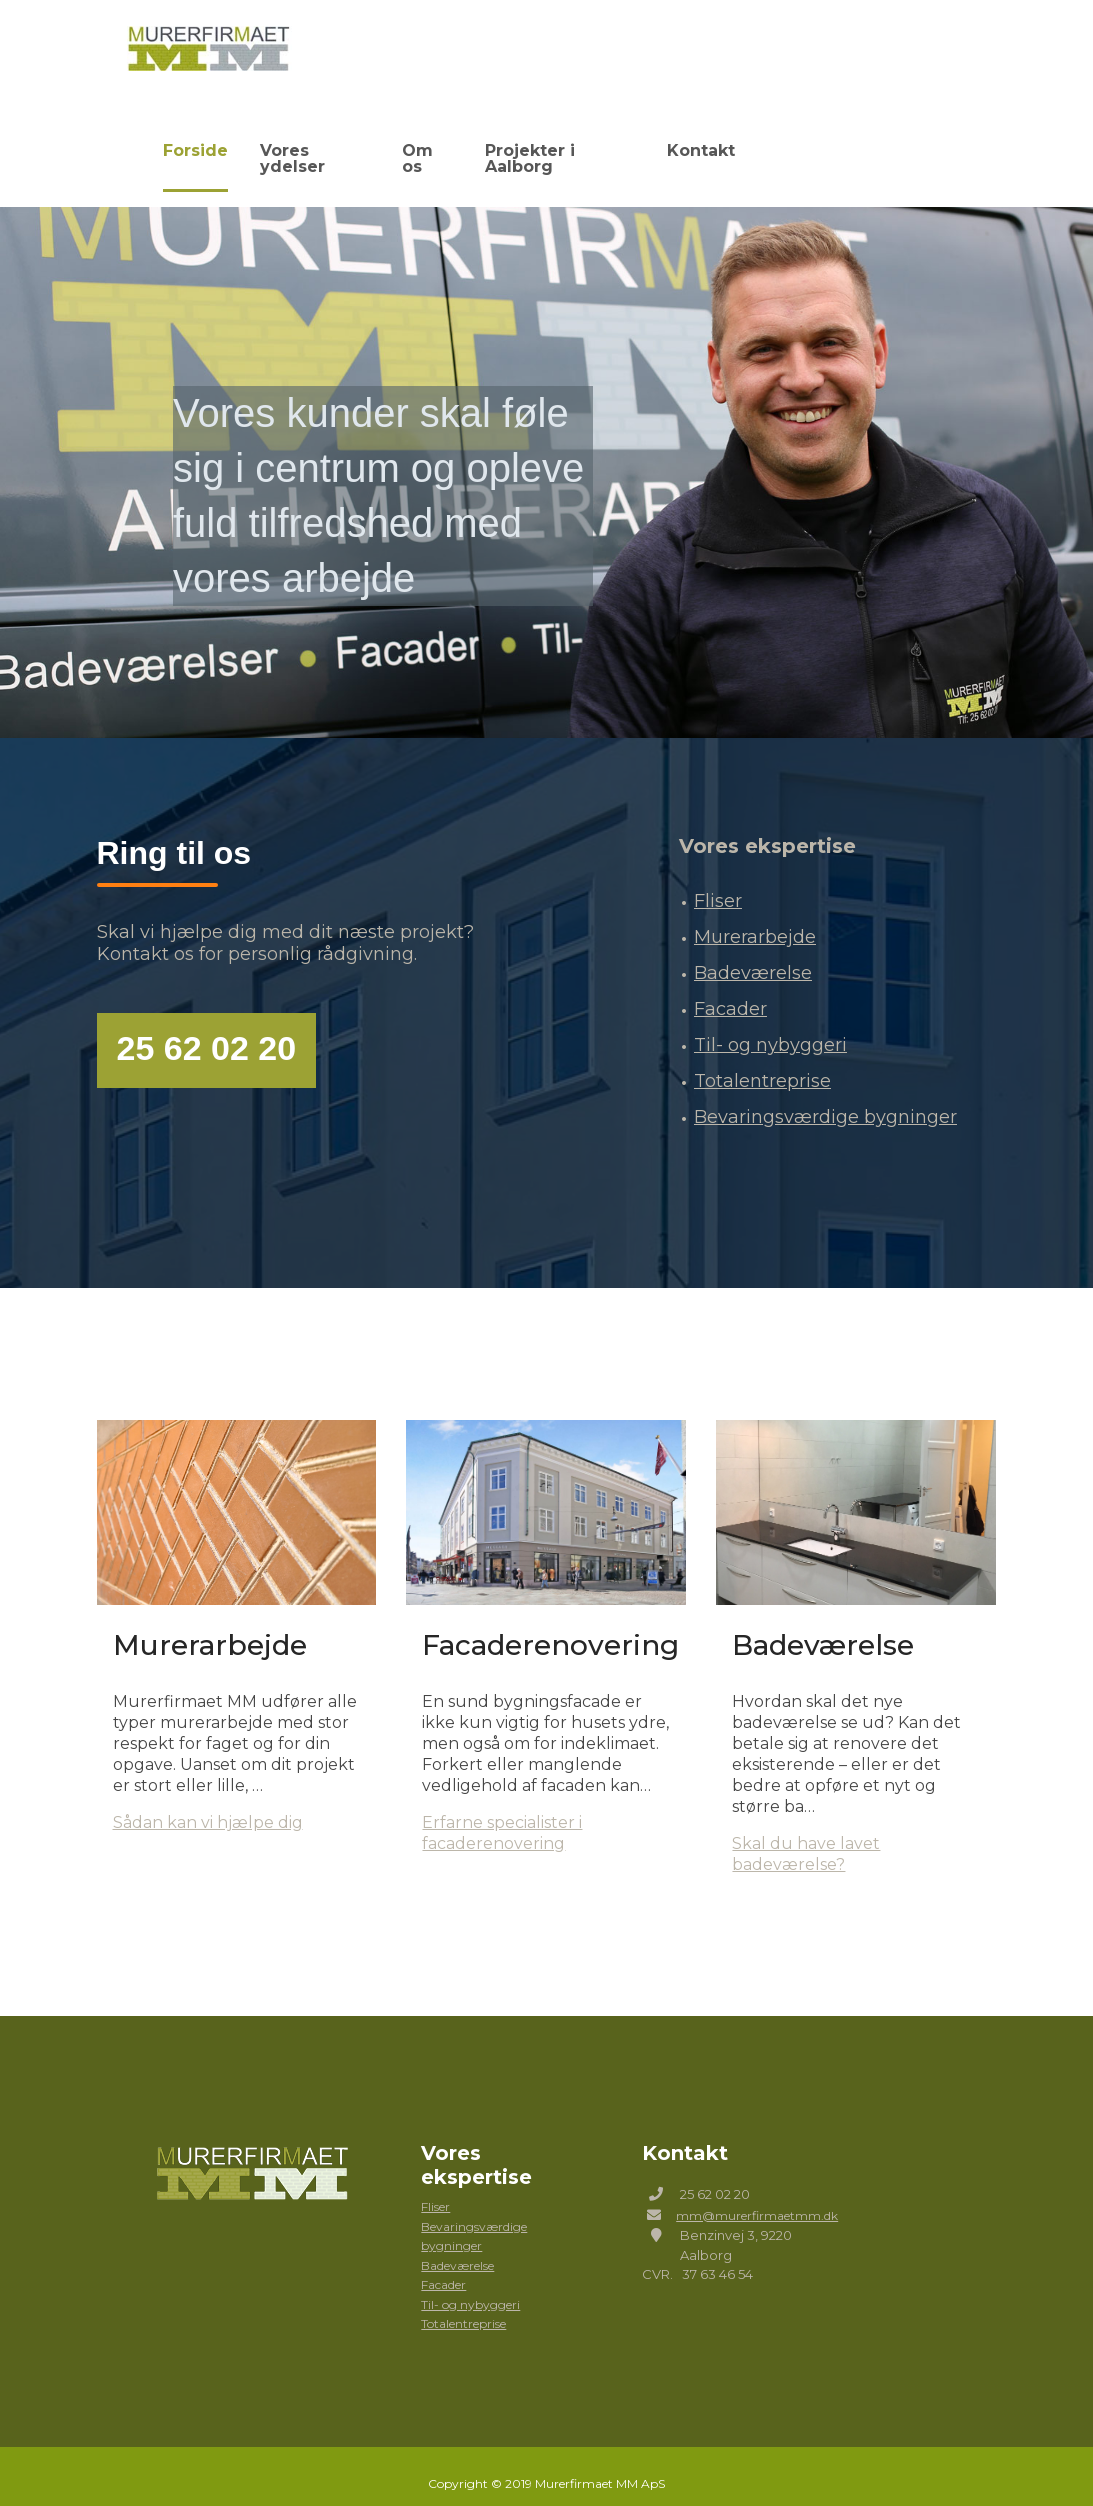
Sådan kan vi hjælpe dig (208, 1804)
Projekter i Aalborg (552, 147)
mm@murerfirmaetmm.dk (757, 2196)
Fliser (718, 883)
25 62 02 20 (207, 1030)
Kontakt (700, 147)
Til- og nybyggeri (770, 1027)
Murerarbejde (755, 919)
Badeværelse (753, 955)
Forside (167, 147)
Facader (730, 991)
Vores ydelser (291, 147)
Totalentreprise (762, 1063)
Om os (411, 147)
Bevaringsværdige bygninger (825, 1099)
